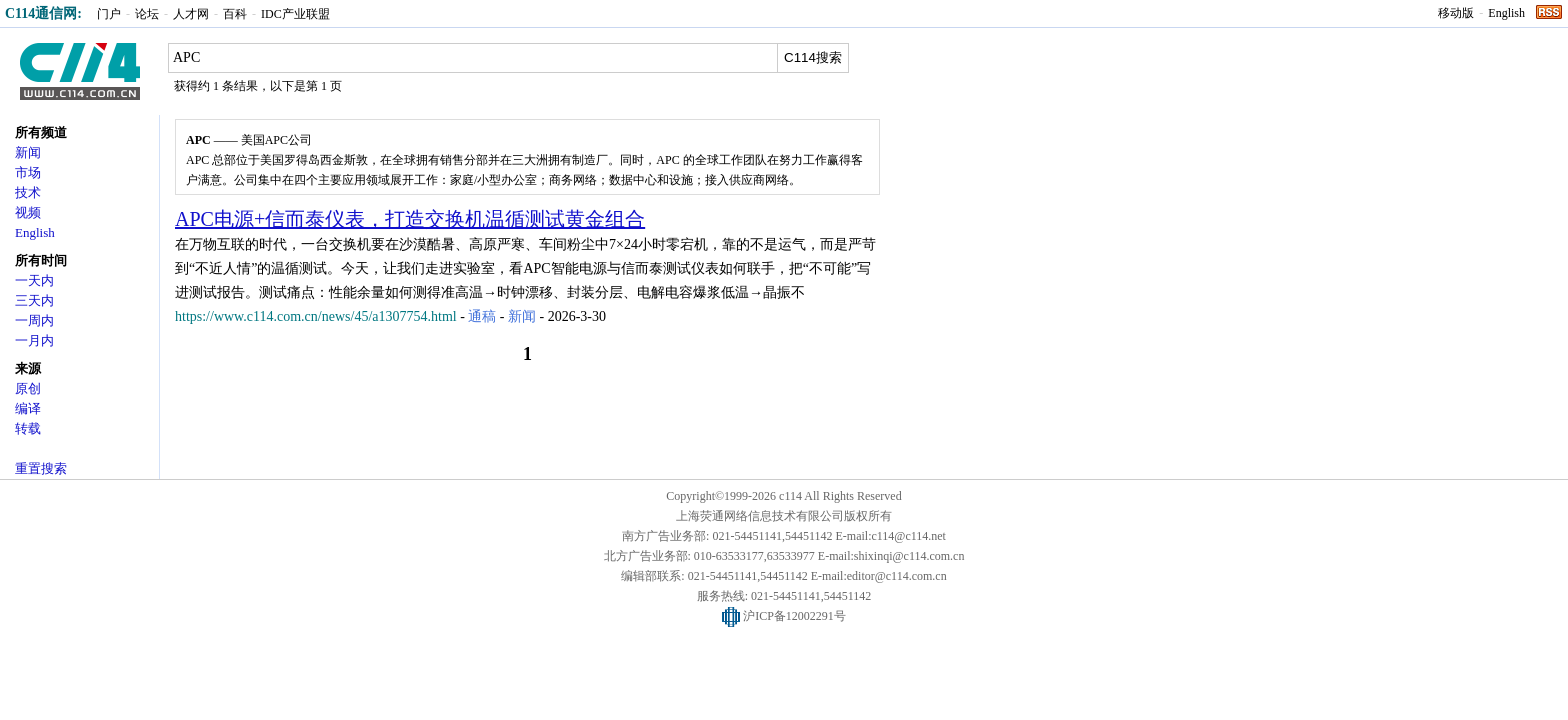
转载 (28, 428)
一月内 (34, 340)
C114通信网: (43, 13)
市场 (28, 172)
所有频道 (41, 132)
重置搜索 (41, 468)
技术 (28, 192)
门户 (109, 14)
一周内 (34, 320)
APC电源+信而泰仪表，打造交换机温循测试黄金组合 (410, 219)
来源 (28, 368)
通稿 (482, 316)
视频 (28, 212)
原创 (28, 388)
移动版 (1456, 13)
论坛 (147, 14)
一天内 (34, 280)
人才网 (191, 14)
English (1506, 13)
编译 (28, 408)
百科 (235, 14)
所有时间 (41, 260)
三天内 (34, 300)
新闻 (28, 152)
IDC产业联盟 (295, 14)
